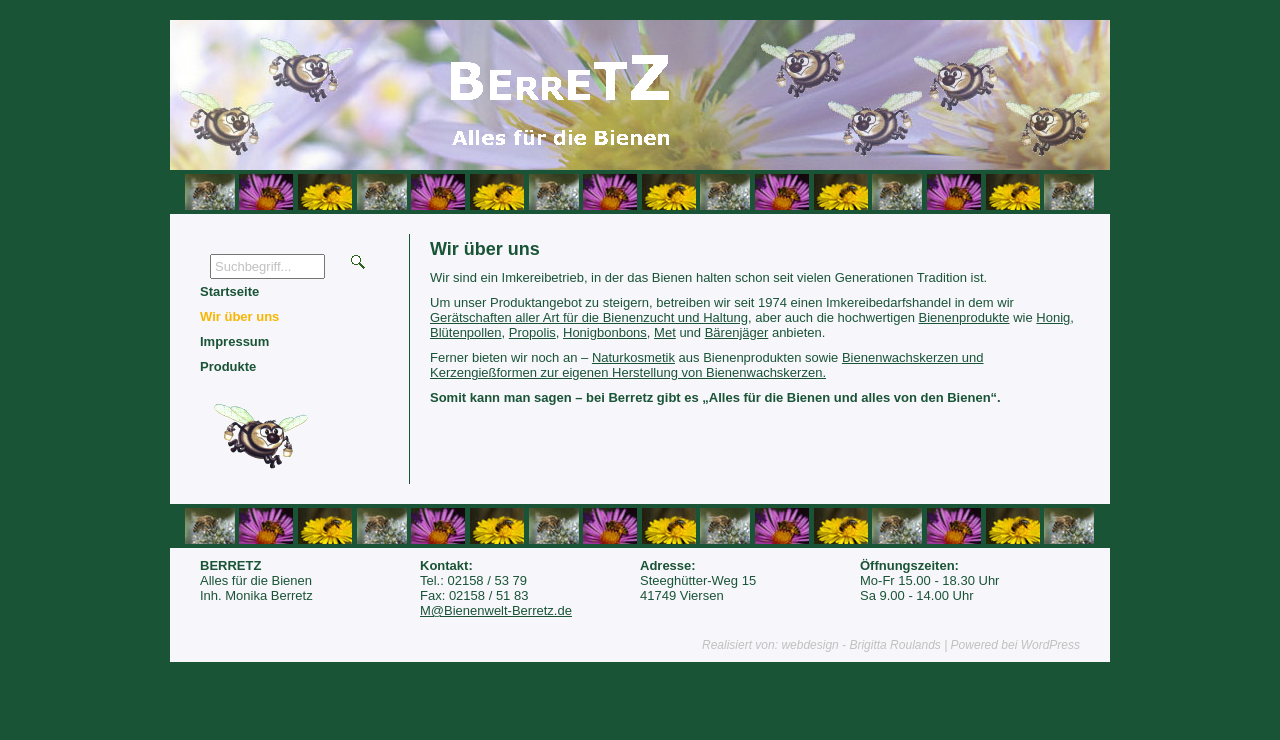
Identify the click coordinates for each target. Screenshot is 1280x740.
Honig (1053, 317)
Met (665, 332)
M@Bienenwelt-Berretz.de (496, 610)
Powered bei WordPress (1015, 645)
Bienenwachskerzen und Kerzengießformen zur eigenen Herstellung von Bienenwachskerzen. (707, 365)
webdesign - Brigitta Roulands (860, 645)
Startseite (229, 291)
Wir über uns (239, 316)
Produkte (228, 366)
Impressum (234, 341)
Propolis (532, 332)
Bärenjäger (737, 332)
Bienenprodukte (964, 317)
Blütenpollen (466, 332)
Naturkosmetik (633, 357)
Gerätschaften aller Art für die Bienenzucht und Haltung (589, 317)
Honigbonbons (605, 332)
